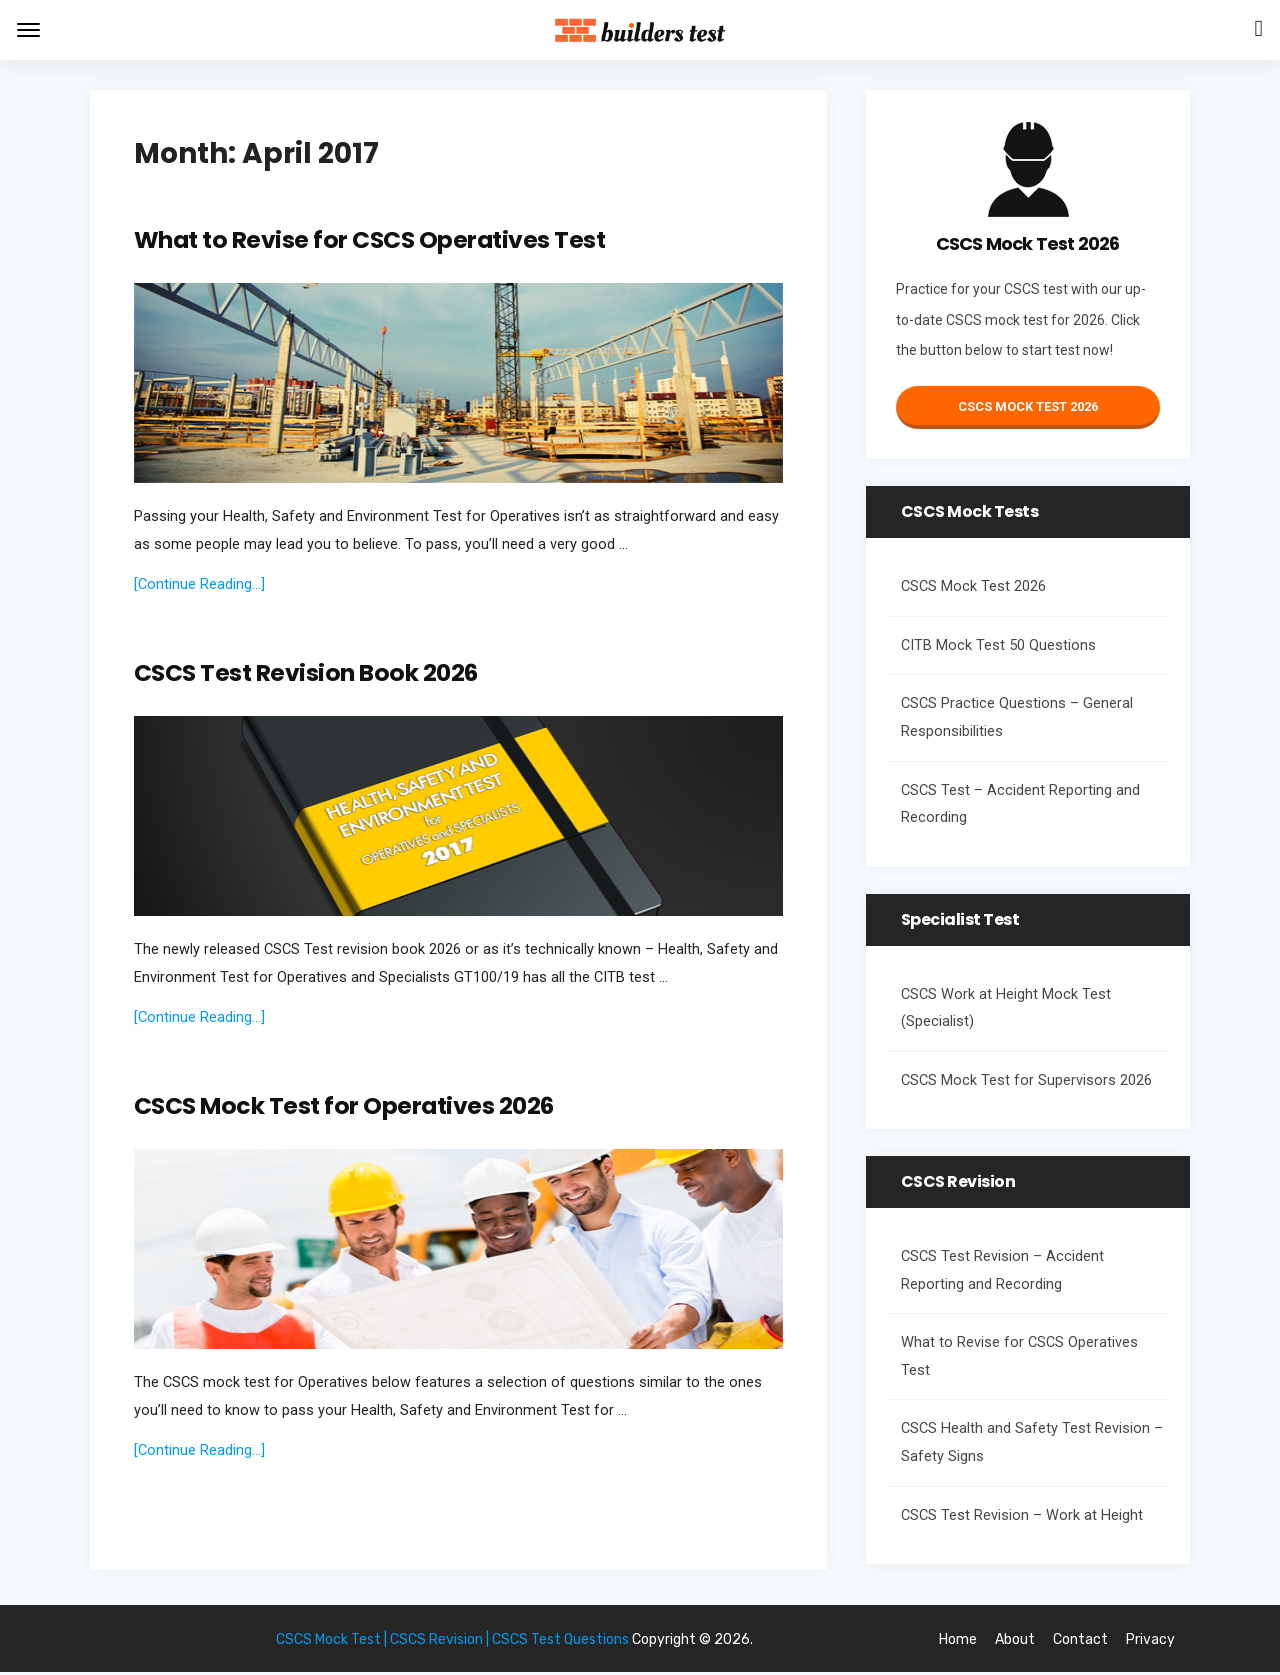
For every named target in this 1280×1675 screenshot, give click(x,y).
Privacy (1150, 1643)
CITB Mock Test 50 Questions (998, 645)
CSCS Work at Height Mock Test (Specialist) (1006, 1008)
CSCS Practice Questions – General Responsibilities (1017, 717)
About (1015, 1643)
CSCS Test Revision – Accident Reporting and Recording (1002, 1270)
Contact (1080, 1643)
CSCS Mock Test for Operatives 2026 (346, 1108)
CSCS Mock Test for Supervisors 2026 (1026, 1080)
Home (958, 1643)
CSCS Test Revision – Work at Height (1022, 1515)
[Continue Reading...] (199, 585)
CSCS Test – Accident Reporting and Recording (1020, 804)
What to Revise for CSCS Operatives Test (372, 240)
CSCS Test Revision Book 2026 (308, 674)
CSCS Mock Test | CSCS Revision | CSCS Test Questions (452, 1643)
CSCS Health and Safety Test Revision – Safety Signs (1032, 1442)
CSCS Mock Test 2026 (1028, 406)
